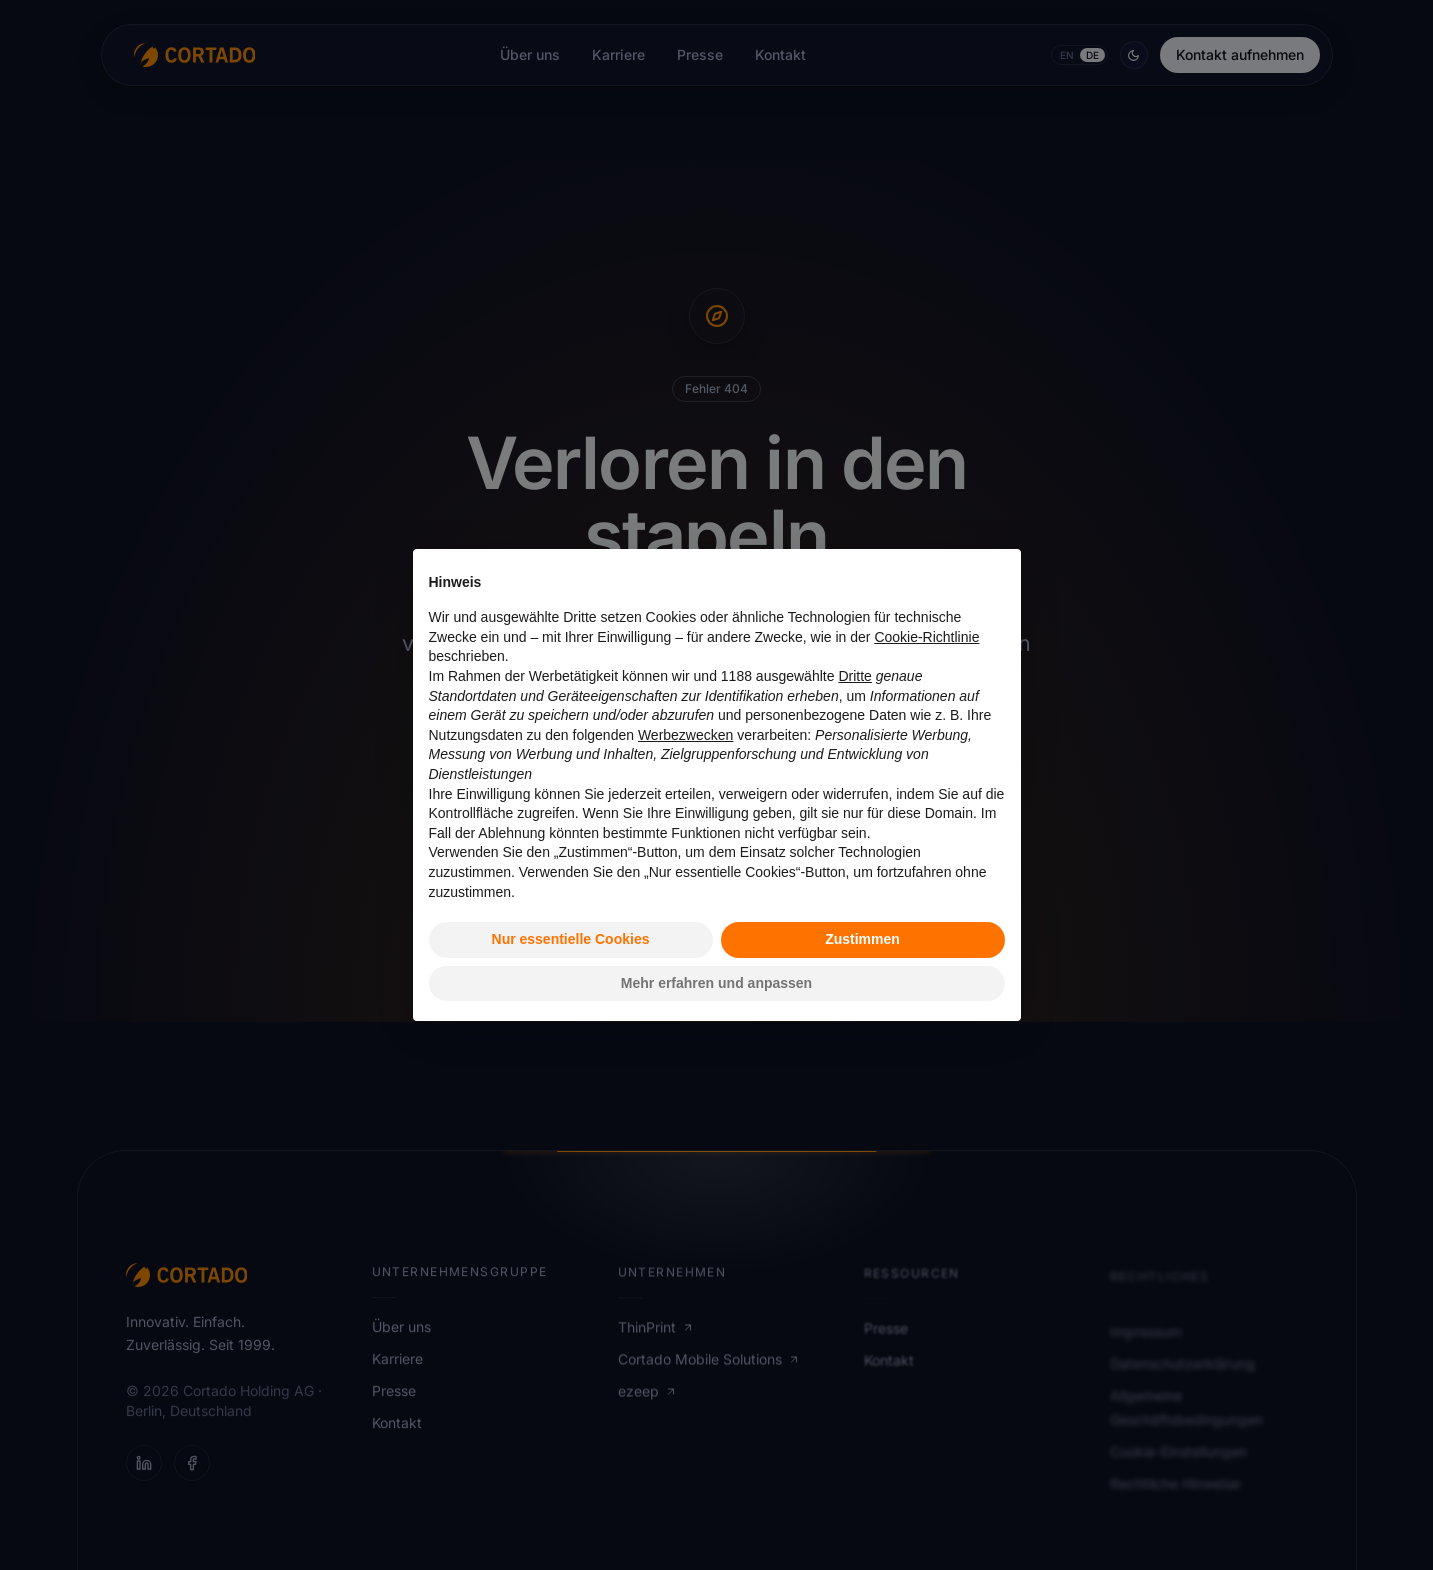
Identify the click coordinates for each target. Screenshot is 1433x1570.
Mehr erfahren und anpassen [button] (716, 983)
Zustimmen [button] (862, 939)
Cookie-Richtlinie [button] (926, 637)
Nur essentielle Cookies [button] (571, 939)
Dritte (854, 676)
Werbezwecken (685, 735)
